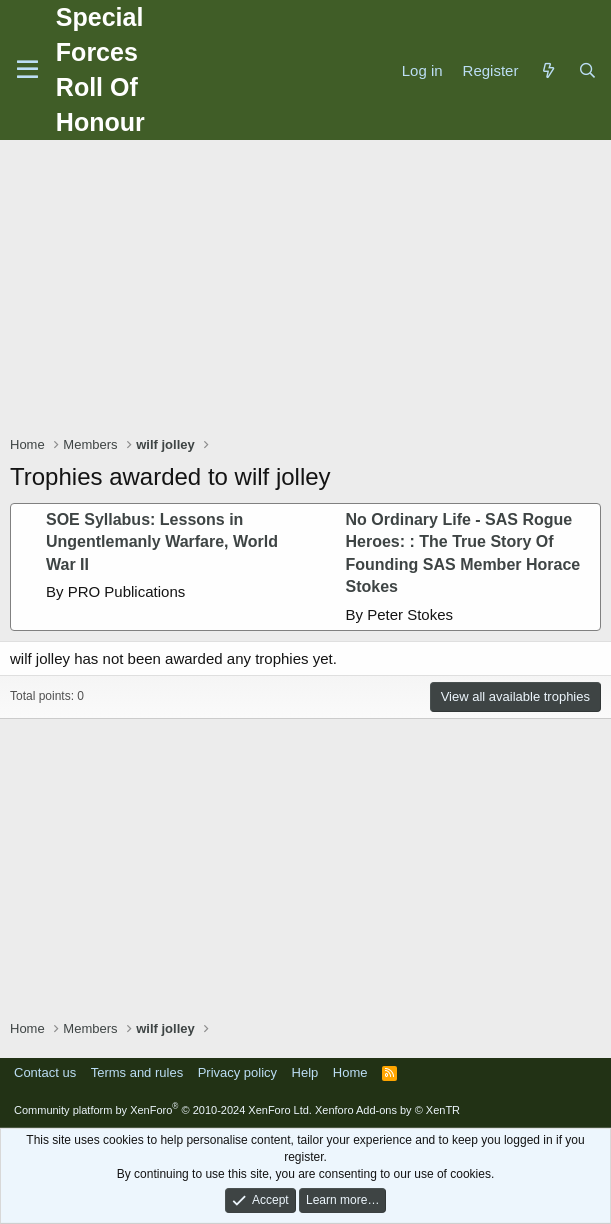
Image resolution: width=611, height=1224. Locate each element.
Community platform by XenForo (163, 1110)
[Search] (587, 70)
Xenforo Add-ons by (387, 1110)
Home (350, 1072)
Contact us (45, 1072)
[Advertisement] (310, 290)
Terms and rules (137, 1072)
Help (305, 1072)
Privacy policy (237, 1072)
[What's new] (547, 70)
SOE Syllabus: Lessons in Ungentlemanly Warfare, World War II (162, 542)
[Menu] (27, 70)
